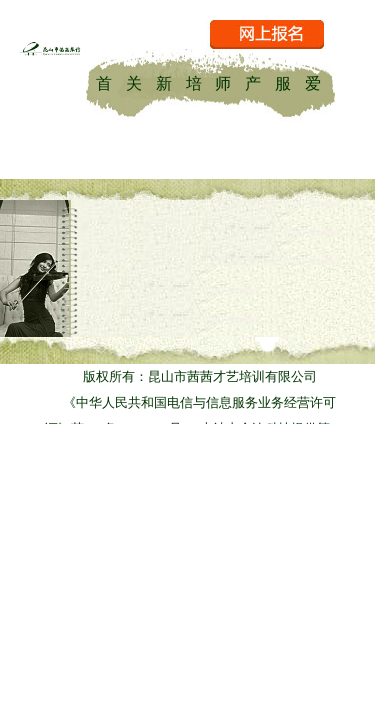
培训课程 (194, 82)
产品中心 (253, 82)
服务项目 (283, 82)
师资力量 (223, 82)
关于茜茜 (134, 82)
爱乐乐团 (313, 82)
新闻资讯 (164, 82)
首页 (104, 82)
